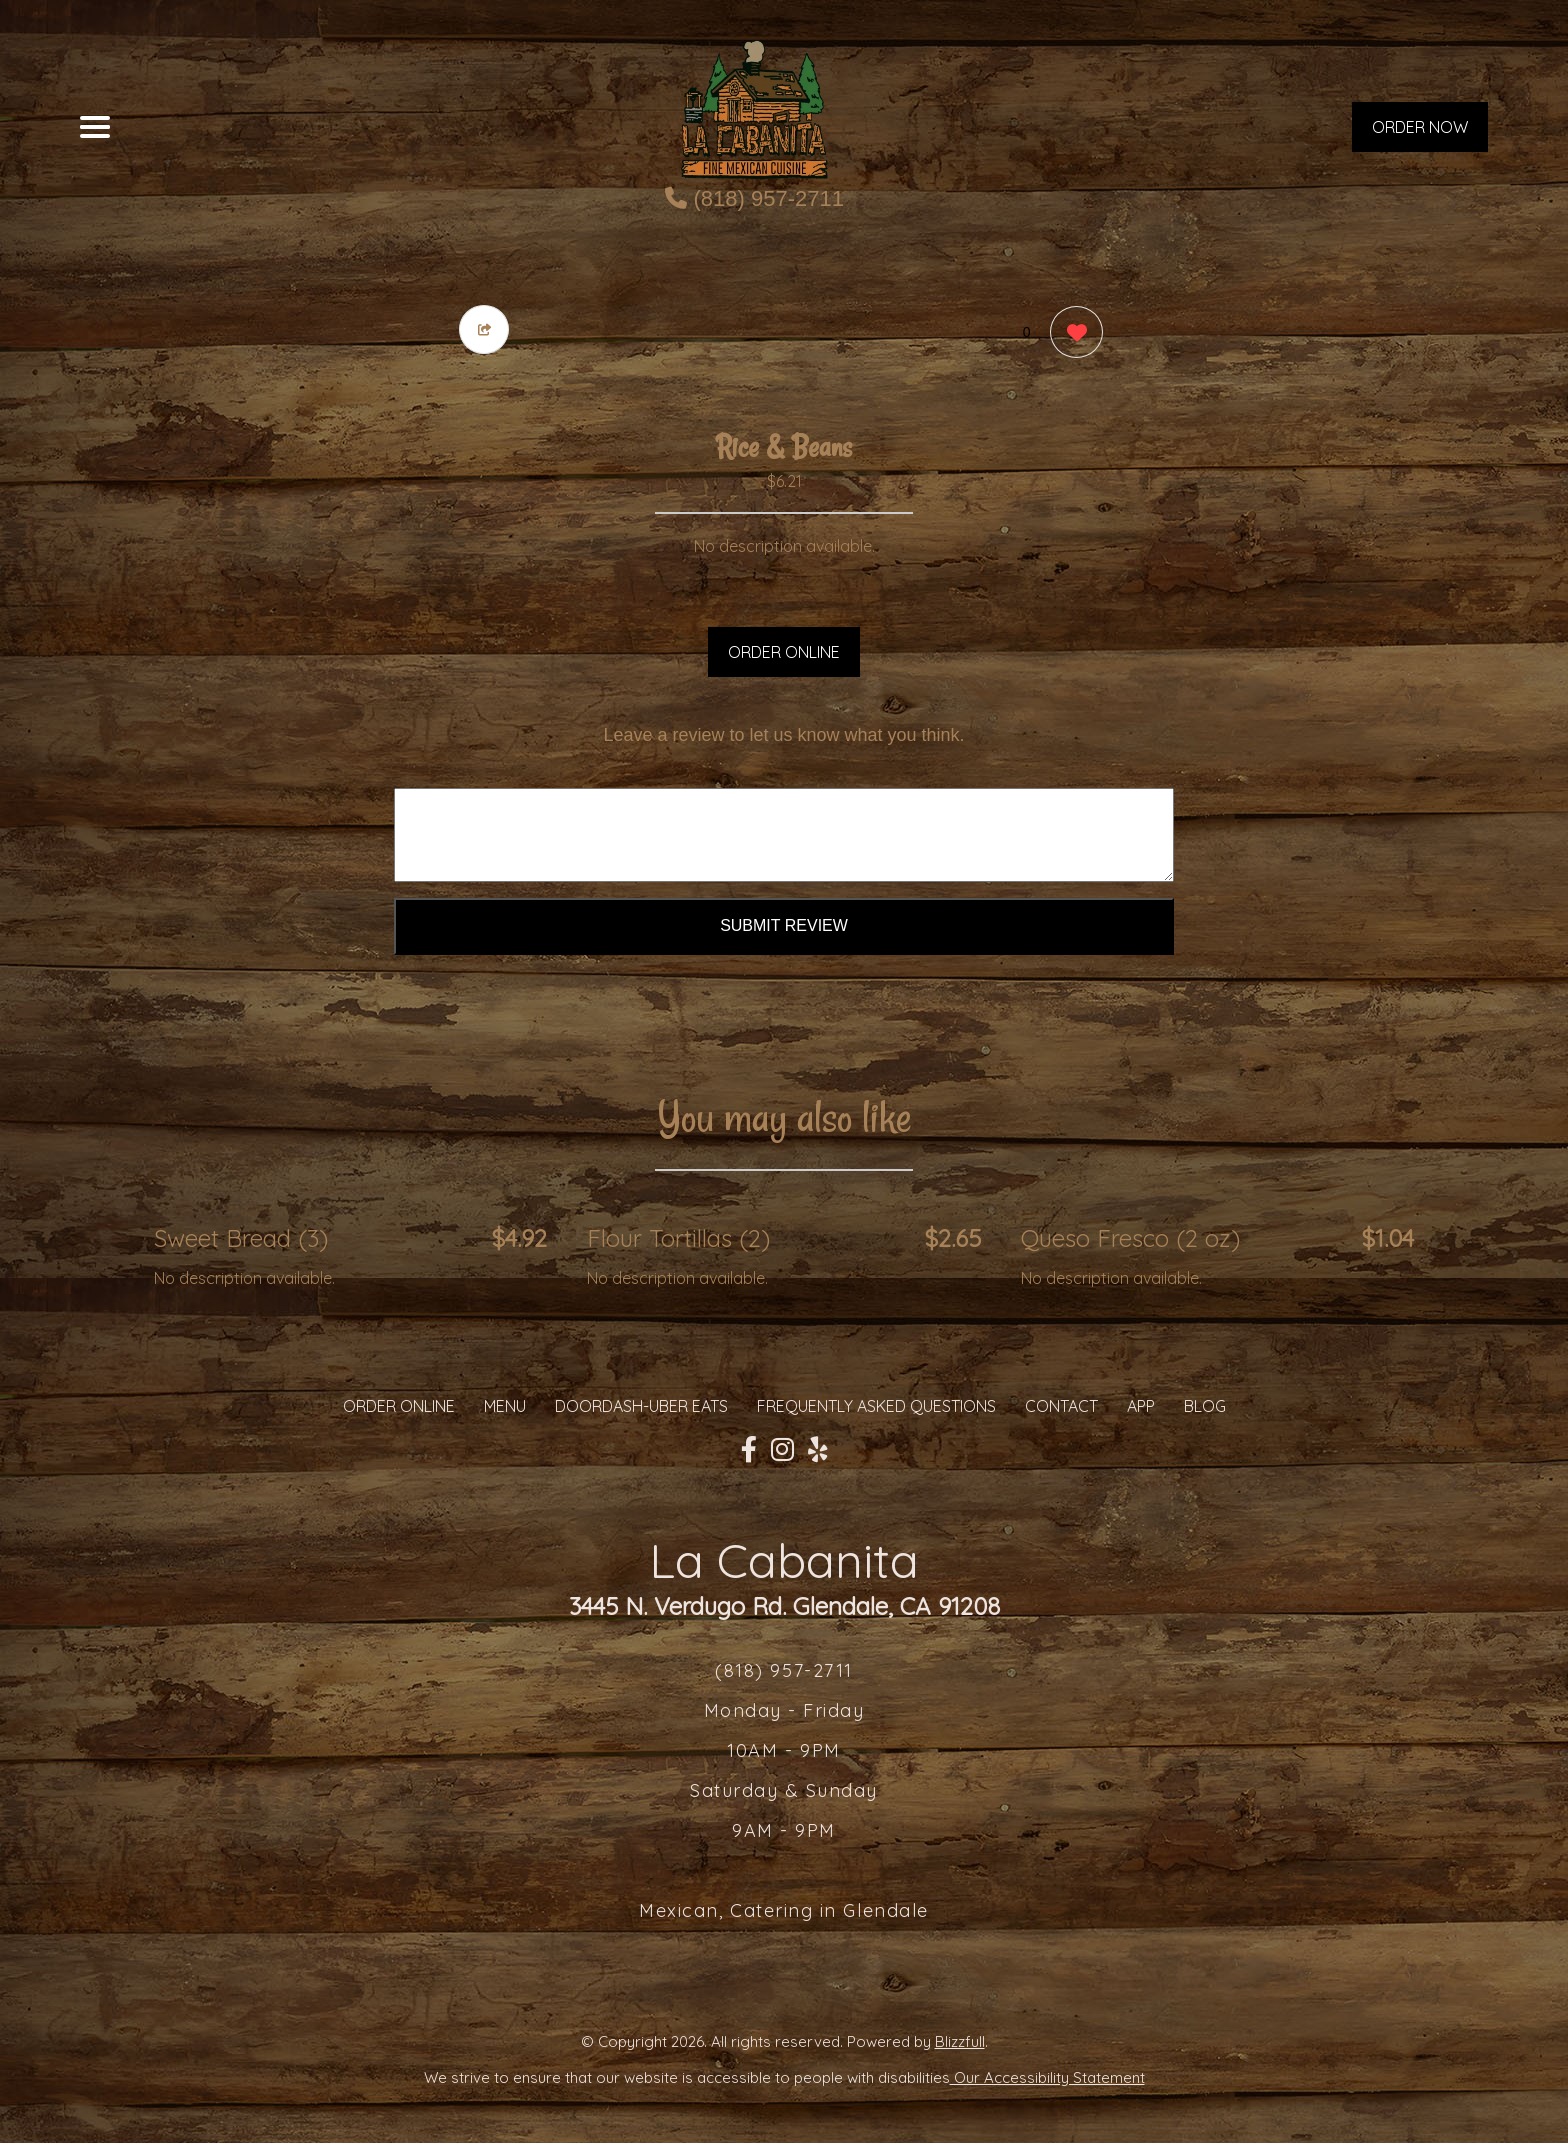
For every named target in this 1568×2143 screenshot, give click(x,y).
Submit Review (784, 925)
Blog (1205, 1406)
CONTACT (1061, 1406)
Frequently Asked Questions (876, 1406)
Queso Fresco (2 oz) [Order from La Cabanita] (1130, 1238)
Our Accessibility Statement (1047, 2077)
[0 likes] (1071, 334)
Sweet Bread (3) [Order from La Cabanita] (241, 1238)
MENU (505, 1406)
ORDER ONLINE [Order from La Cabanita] (399, 1406)
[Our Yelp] (818, 1450)
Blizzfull (960, 2041)
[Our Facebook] (749, 1450)
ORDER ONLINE (784, 652)
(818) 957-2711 (754, 198)
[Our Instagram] (782, 1450)
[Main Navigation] (95, 127)
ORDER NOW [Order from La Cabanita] (1420, 127)
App (1141, 1406)
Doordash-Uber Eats (641, 1406)
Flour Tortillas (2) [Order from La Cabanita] (678, 1238)
